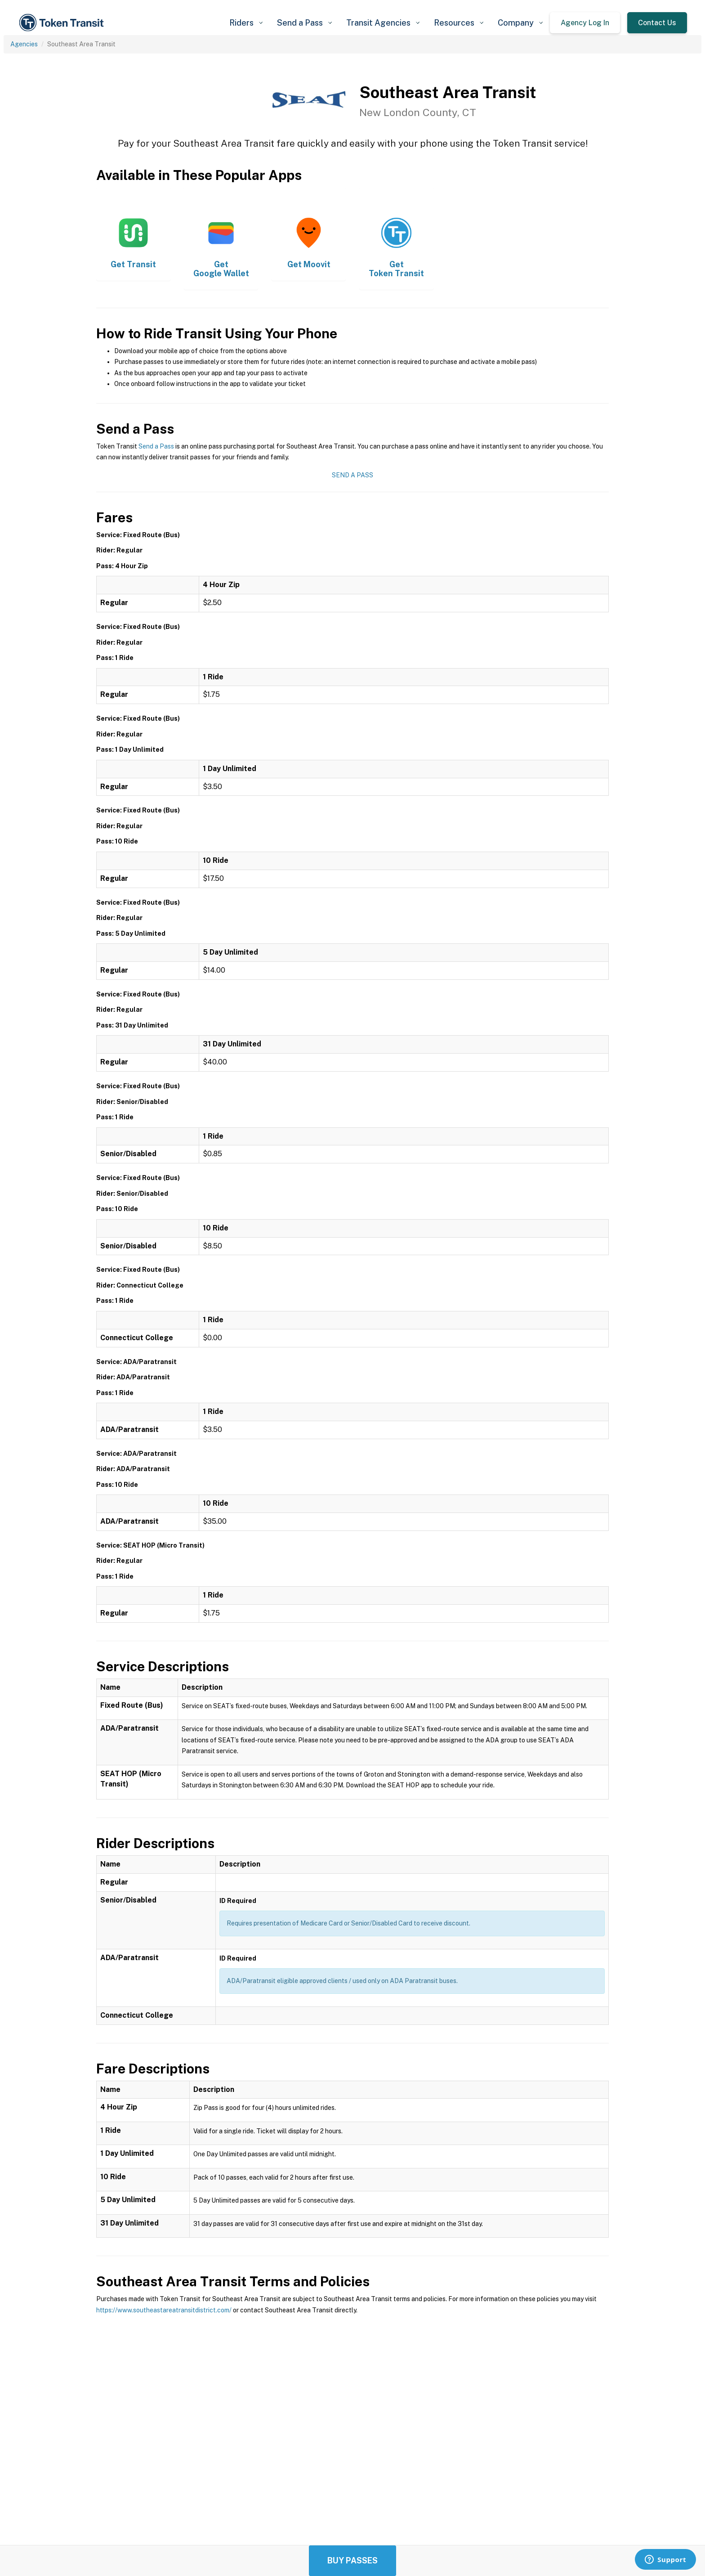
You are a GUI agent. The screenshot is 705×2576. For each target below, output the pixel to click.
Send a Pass (156, 446)
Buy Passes (352, 2560)
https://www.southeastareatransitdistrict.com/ (164, 2310)
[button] (246, 22)
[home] (63, 23)
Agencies (24, 44)
